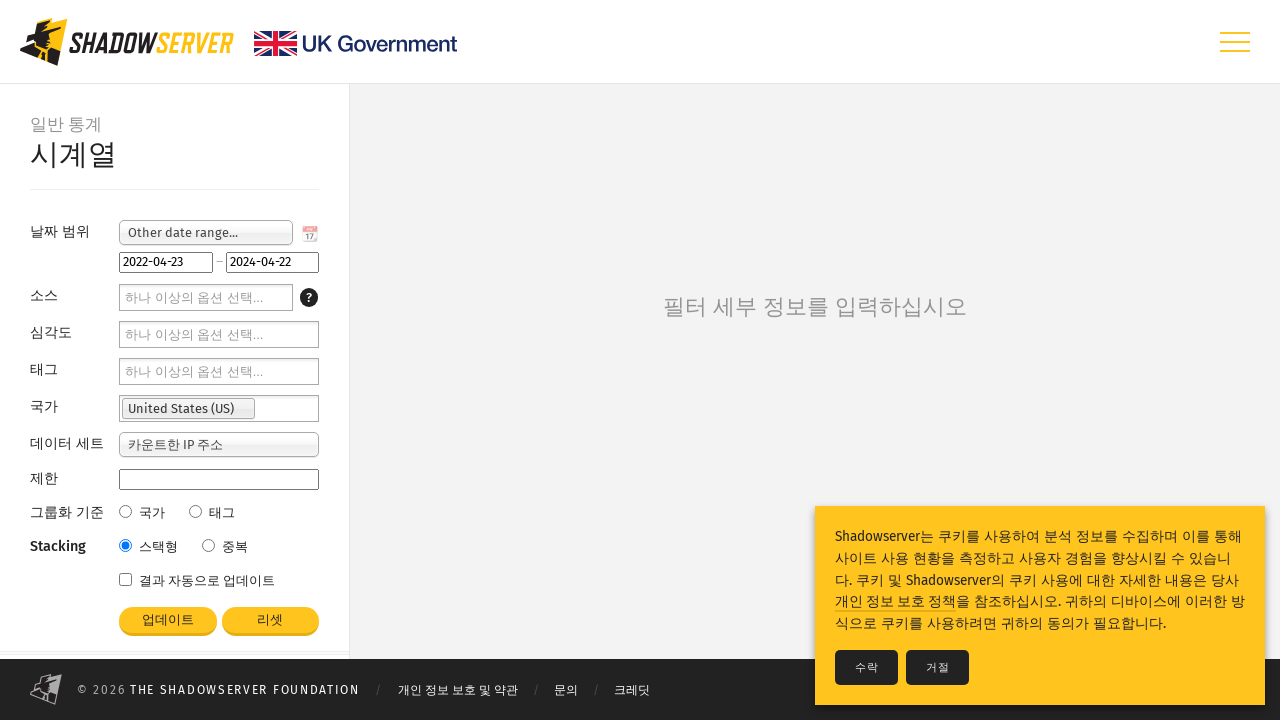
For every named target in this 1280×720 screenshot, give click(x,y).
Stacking (58, 546)
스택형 (148, 546)
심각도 (51, 332)
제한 (44, 478)
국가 (44, 406)
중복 (225, 546)
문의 (566, 690)
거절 (937, 667)
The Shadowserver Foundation (245, 690)
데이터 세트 (67, 443)
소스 (44, 295)
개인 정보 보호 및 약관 (458, 690)
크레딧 (632, 690)
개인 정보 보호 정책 (895, 601)
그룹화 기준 (67, 512)
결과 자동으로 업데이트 (197, 580)
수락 (866, 667)
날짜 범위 (60, 231)
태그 (44, 369)
